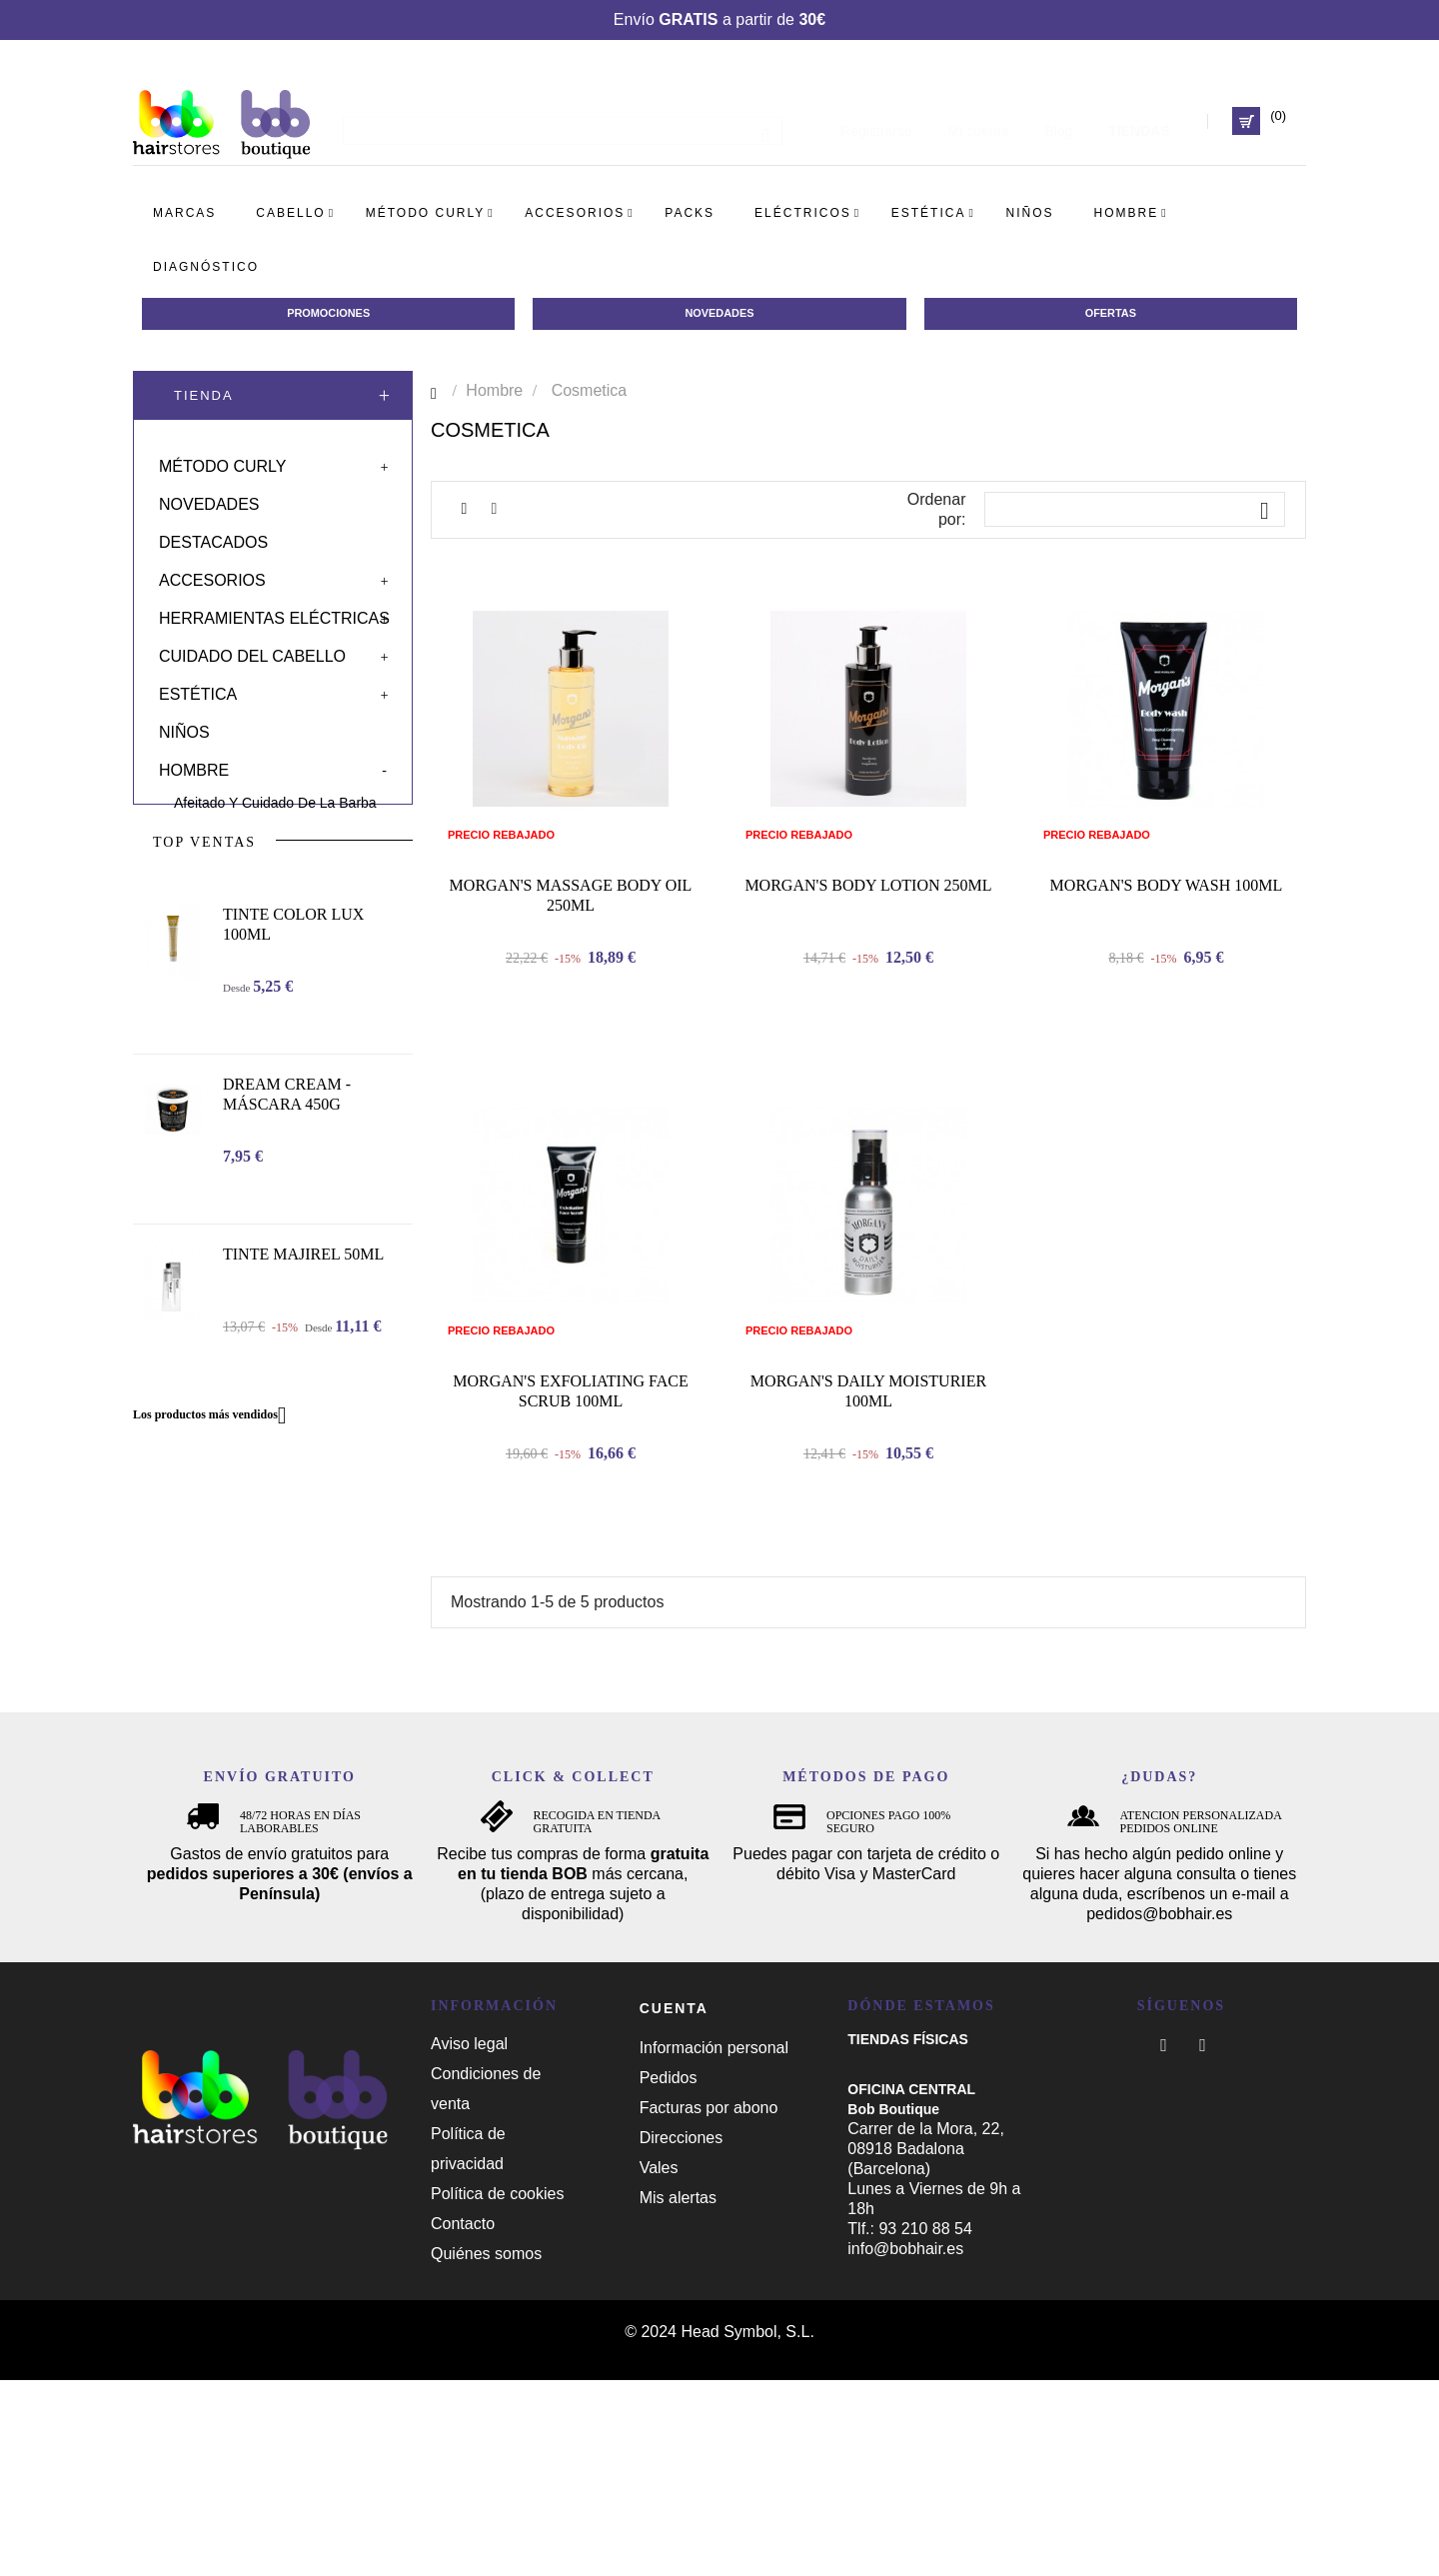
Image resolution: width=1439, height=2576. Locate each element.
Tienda (204, 399)
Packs (185, 918)
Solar (186, 956)
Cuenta (674, 2204)
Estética (198, 690)
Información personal (714, 2243)
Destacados (213, 538)
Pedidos (669, 2273)
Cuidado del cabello (252, 652)
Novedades (209, 500)
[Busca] (562, 121)
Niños (184, 728)
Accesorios (212, 576)
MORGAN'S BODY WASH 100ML (1166, 1009)
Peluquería (208, 875)
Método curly (222, 462)
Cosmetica (207, 837)
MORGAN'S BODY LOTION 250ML (867, 1009)
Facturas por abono (709, 2303)
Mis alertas (678, 2393)
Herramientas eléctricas (274, 614)
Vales (659, 2363)
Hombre (194, 766)
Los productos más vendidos (217, 1607)
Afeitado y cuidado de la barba (275, 799)
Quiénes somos (486, 2449)
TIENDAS (1138, 121)
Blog (1058, 121)
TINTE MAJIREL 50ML (303, 1445)
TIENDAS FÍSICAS (907, 2235)
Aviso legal (469, 2239)
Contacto (463, 2419)
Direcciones (681, 2333)
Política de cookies (497, 2389)
